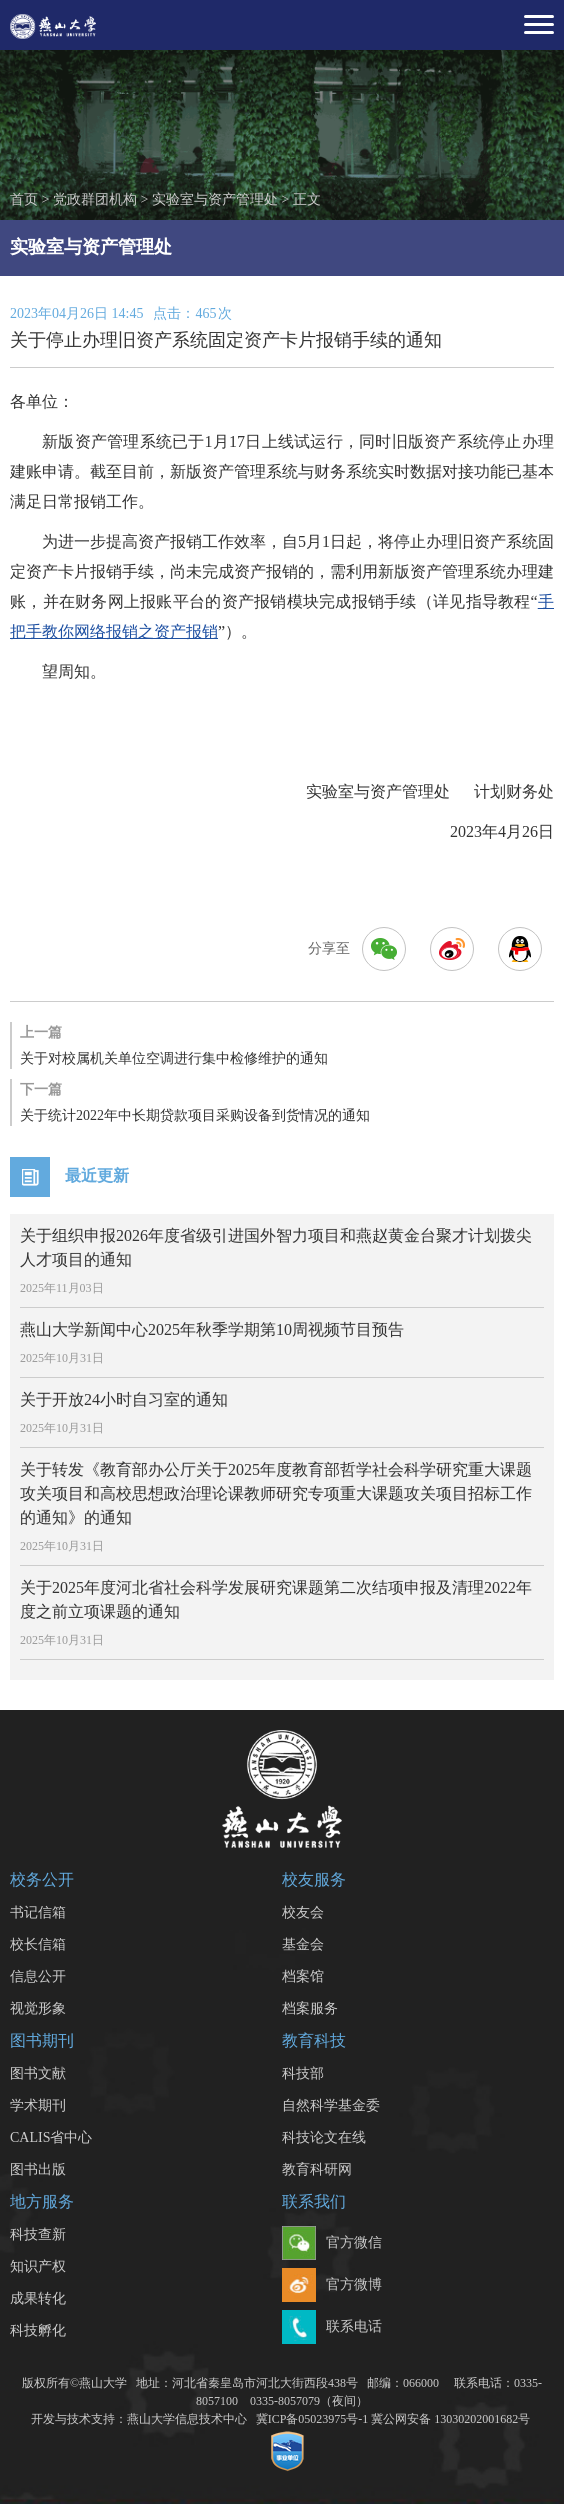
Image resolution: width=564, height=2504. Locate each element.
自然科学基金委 (331, 2105)
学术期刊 (38, 2105)
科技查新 (38, 2234)
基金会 (303, 1944)
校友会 (303, 1912)
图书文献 (38, 2073)
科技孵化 (38, 2330)
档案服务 (310, 2008)
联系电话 (332, 2328)
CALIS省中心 (51, 2137)
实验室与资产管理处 (215, 199)
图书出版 (38, 2169)
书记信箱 (38, 1912)
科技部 (303, 2073)
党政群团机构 (95, 199)
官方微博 (332, 2286)
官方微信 (332, 2244)
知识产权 (38, 2266)
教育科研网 (317, 2169)
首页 (24, 199)
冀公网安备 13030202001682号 (450, 2419)
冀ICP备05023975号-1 (312, 2419)
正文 (307, 199)
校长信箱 (38, 1944)
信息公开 (38, 1976)
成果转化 (38, 2298)
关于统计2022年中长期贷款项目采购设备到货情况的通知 (282, 1101)
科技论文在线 (324, 2137)
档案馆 (303, 1976)
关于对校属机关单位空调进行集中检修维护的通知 (282, 1044)
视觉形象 (38, 2008)
